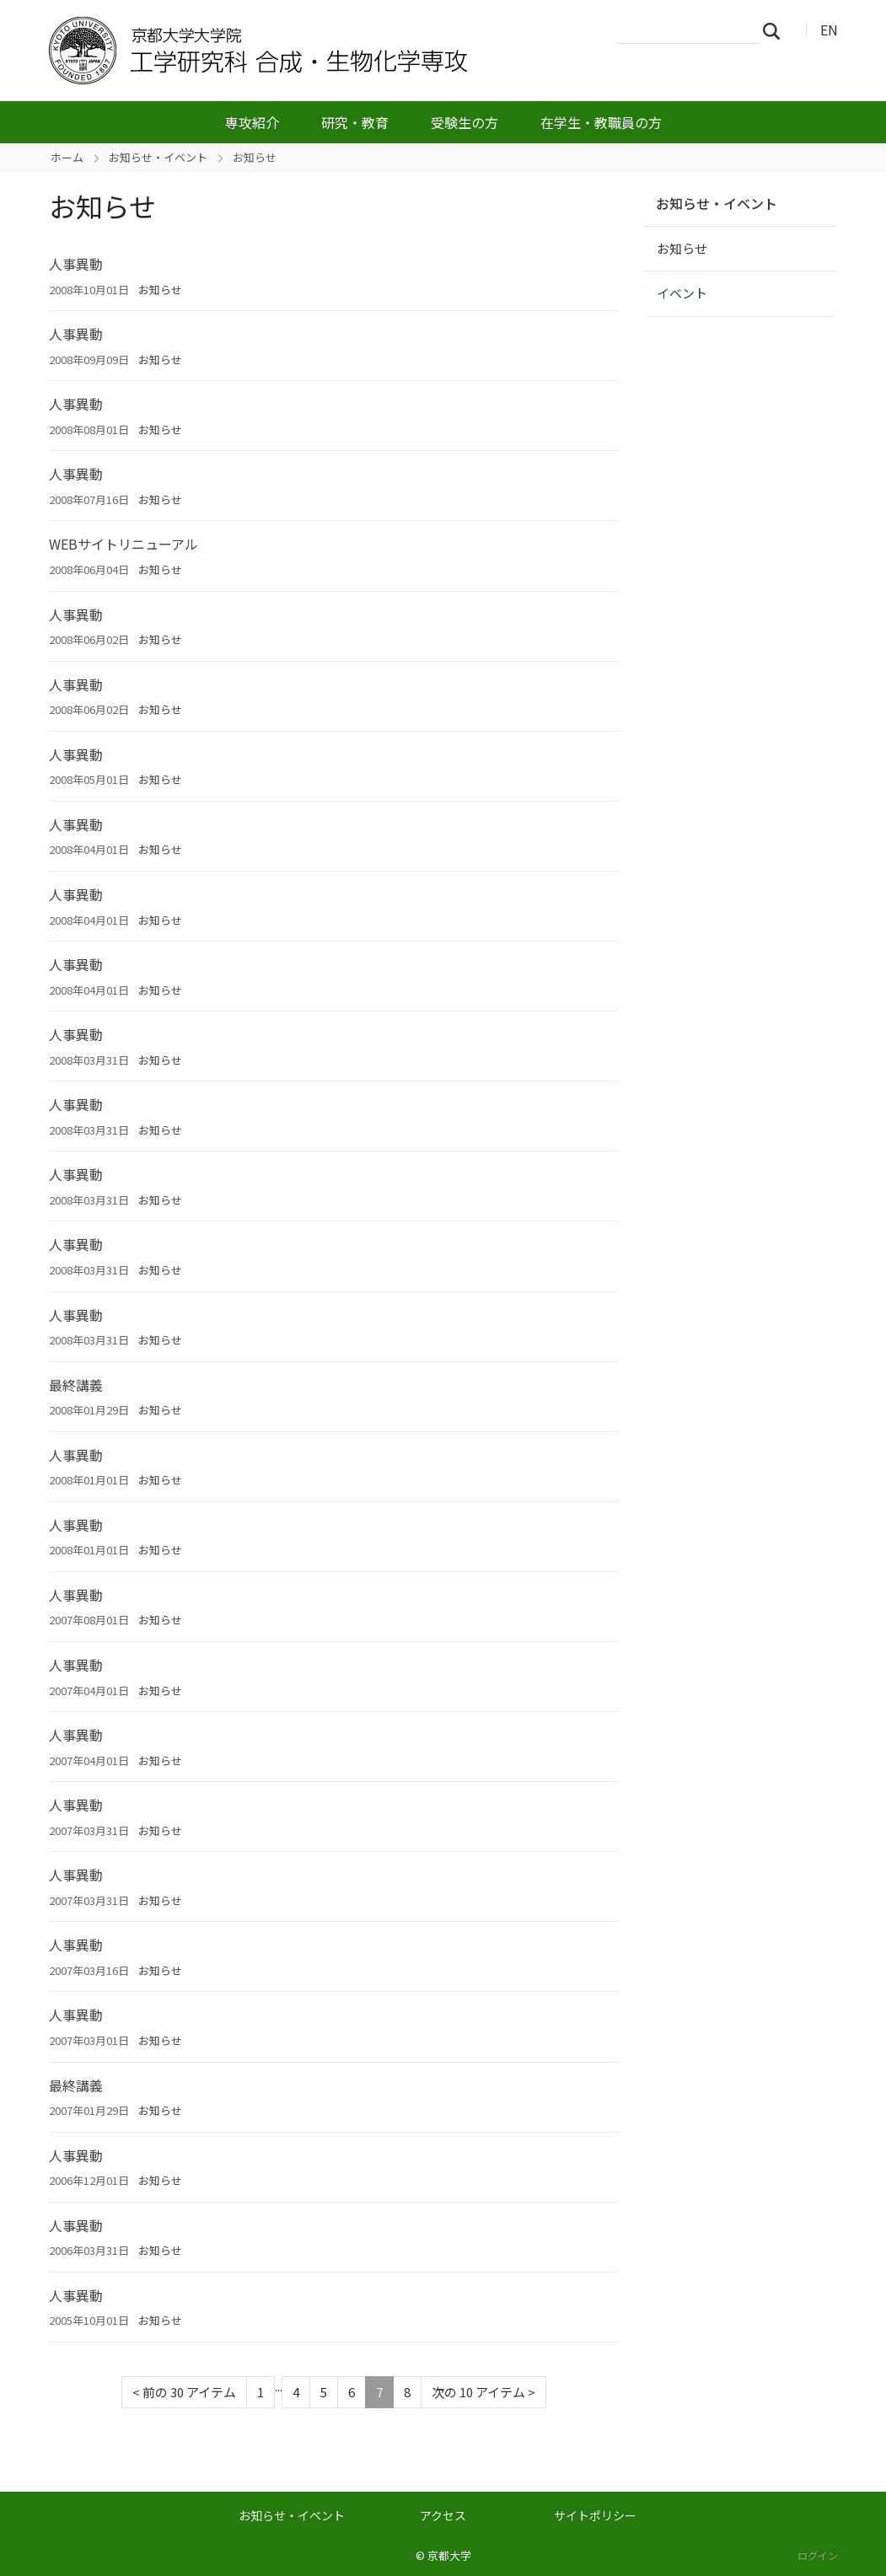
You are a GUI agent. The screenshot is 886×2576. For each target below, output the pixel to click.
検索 (776, 30)
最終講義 (76, 1385)
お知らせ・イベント (158, 157)
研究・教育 (355, 122)
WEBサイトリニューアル (123, 544)
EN (829, 29)
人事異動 (76, 264)
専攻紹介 (252, 122)
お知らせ (160, 290)
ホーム (67, 157)
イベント (682, 293)
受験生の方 (464, 122)
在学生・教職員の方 (601, 122)
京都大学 (449, 2555)
